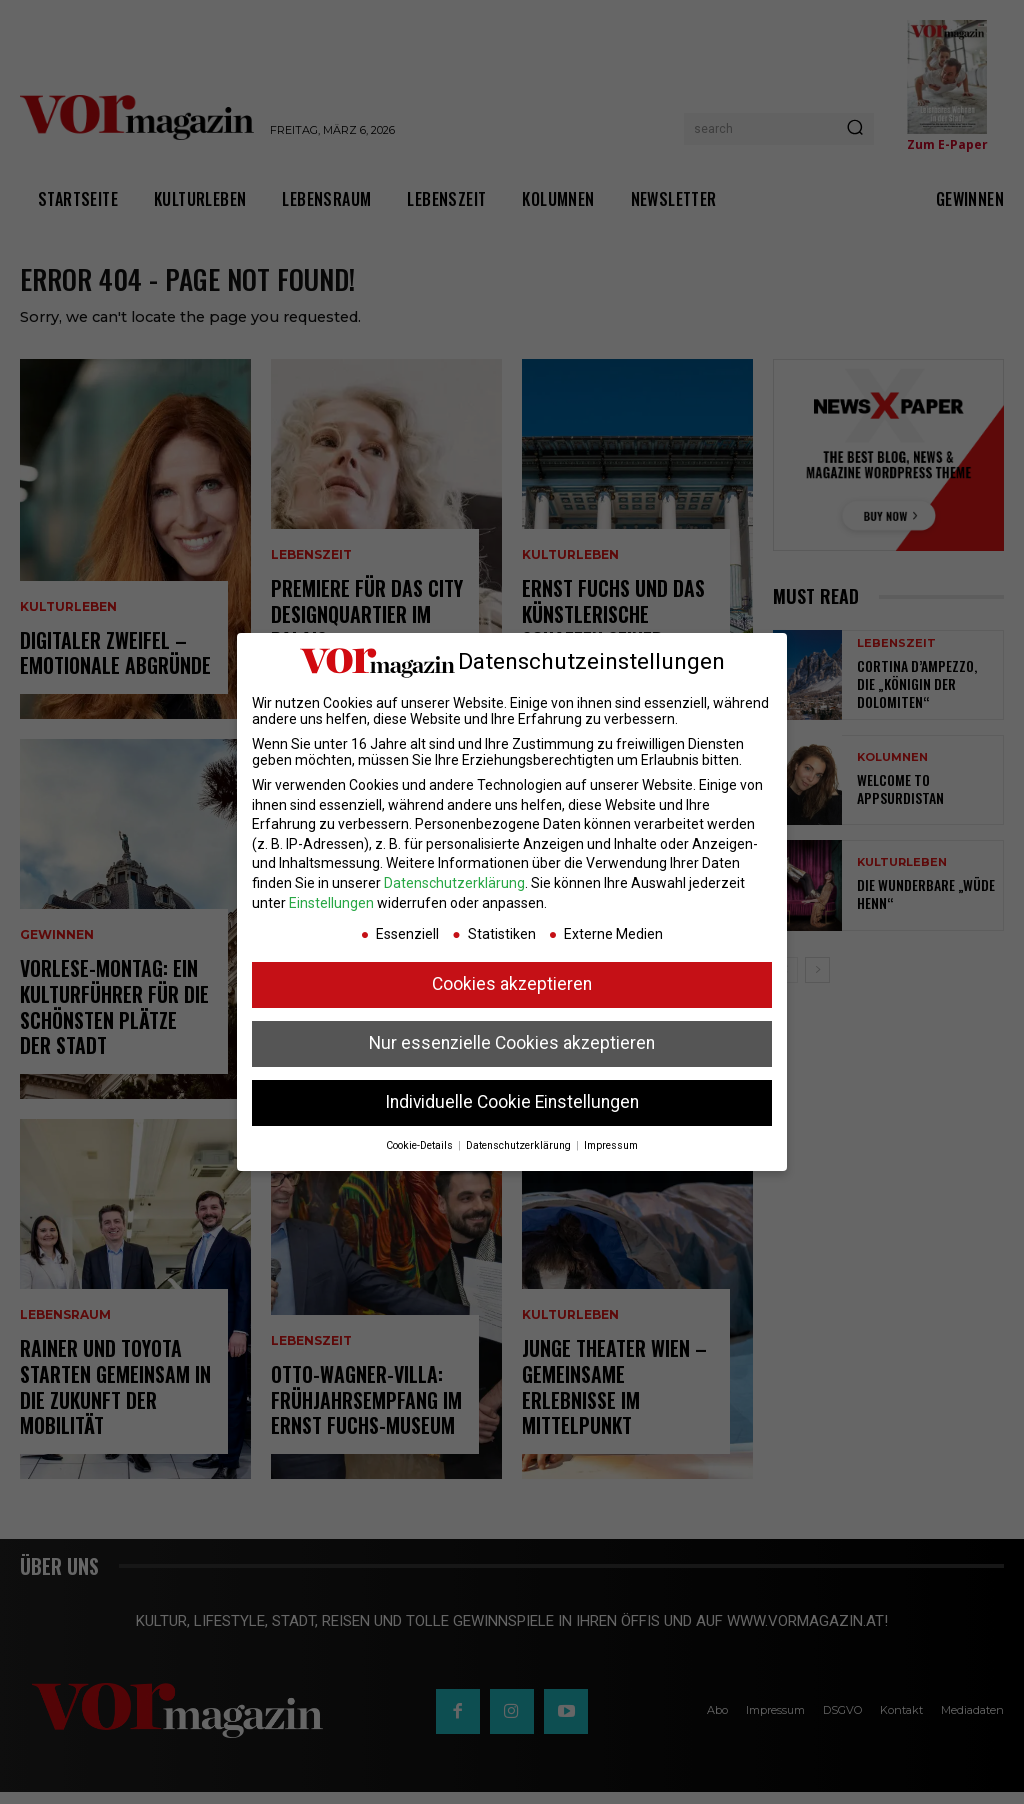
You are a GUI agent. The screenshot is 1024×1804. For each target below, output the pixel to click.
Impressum (611, 1145)
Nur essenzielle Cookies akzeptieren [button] (512, 1043)
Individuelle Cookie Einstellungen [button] (512, 1102)
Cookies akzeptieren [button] (512, 984)
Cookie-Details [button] (421, 1145)
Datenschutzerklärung (454, 883)
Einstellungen (331, 903)
